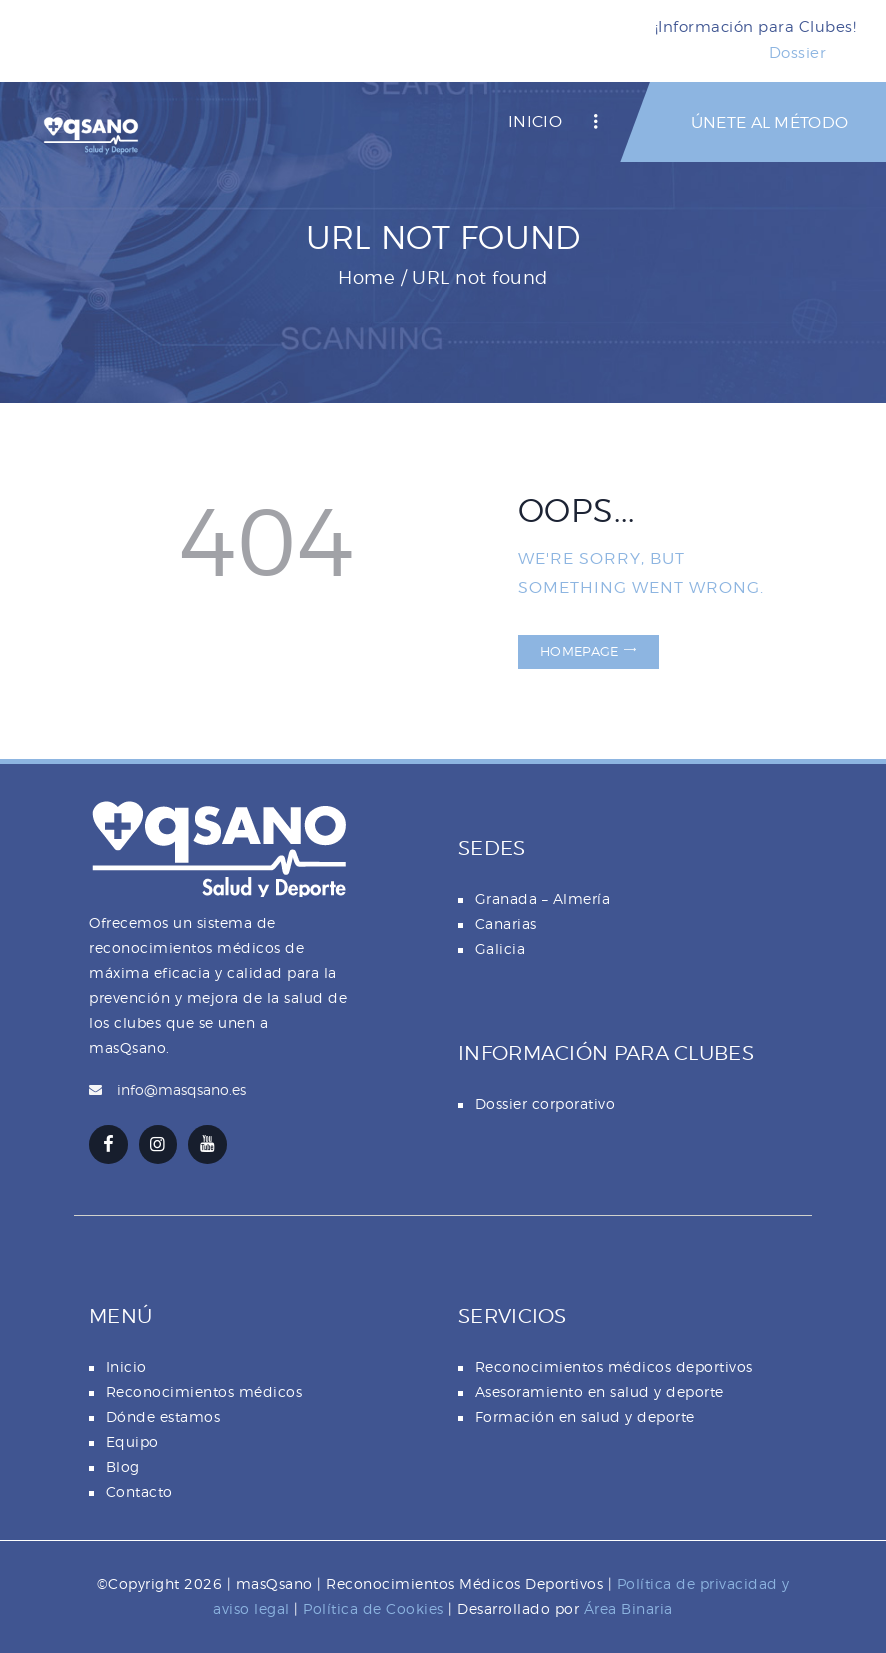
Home (366, 277)
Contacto (139, 1491)
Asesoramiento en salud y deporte (599, 1391)
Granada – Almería (543, 898)
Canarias (506, 923)
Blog (123, 1466)
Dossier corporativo (545, 1103)
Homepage (579, 651)
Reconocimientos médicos (204, 1391)
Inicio (126, 1366)
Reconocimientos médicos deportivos (614, 1366)
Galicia (500, 948)
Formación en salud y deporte (585, 1416)
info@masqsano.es (181, 1089)
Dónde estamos (163, 1416)
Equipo (132, 1441)
